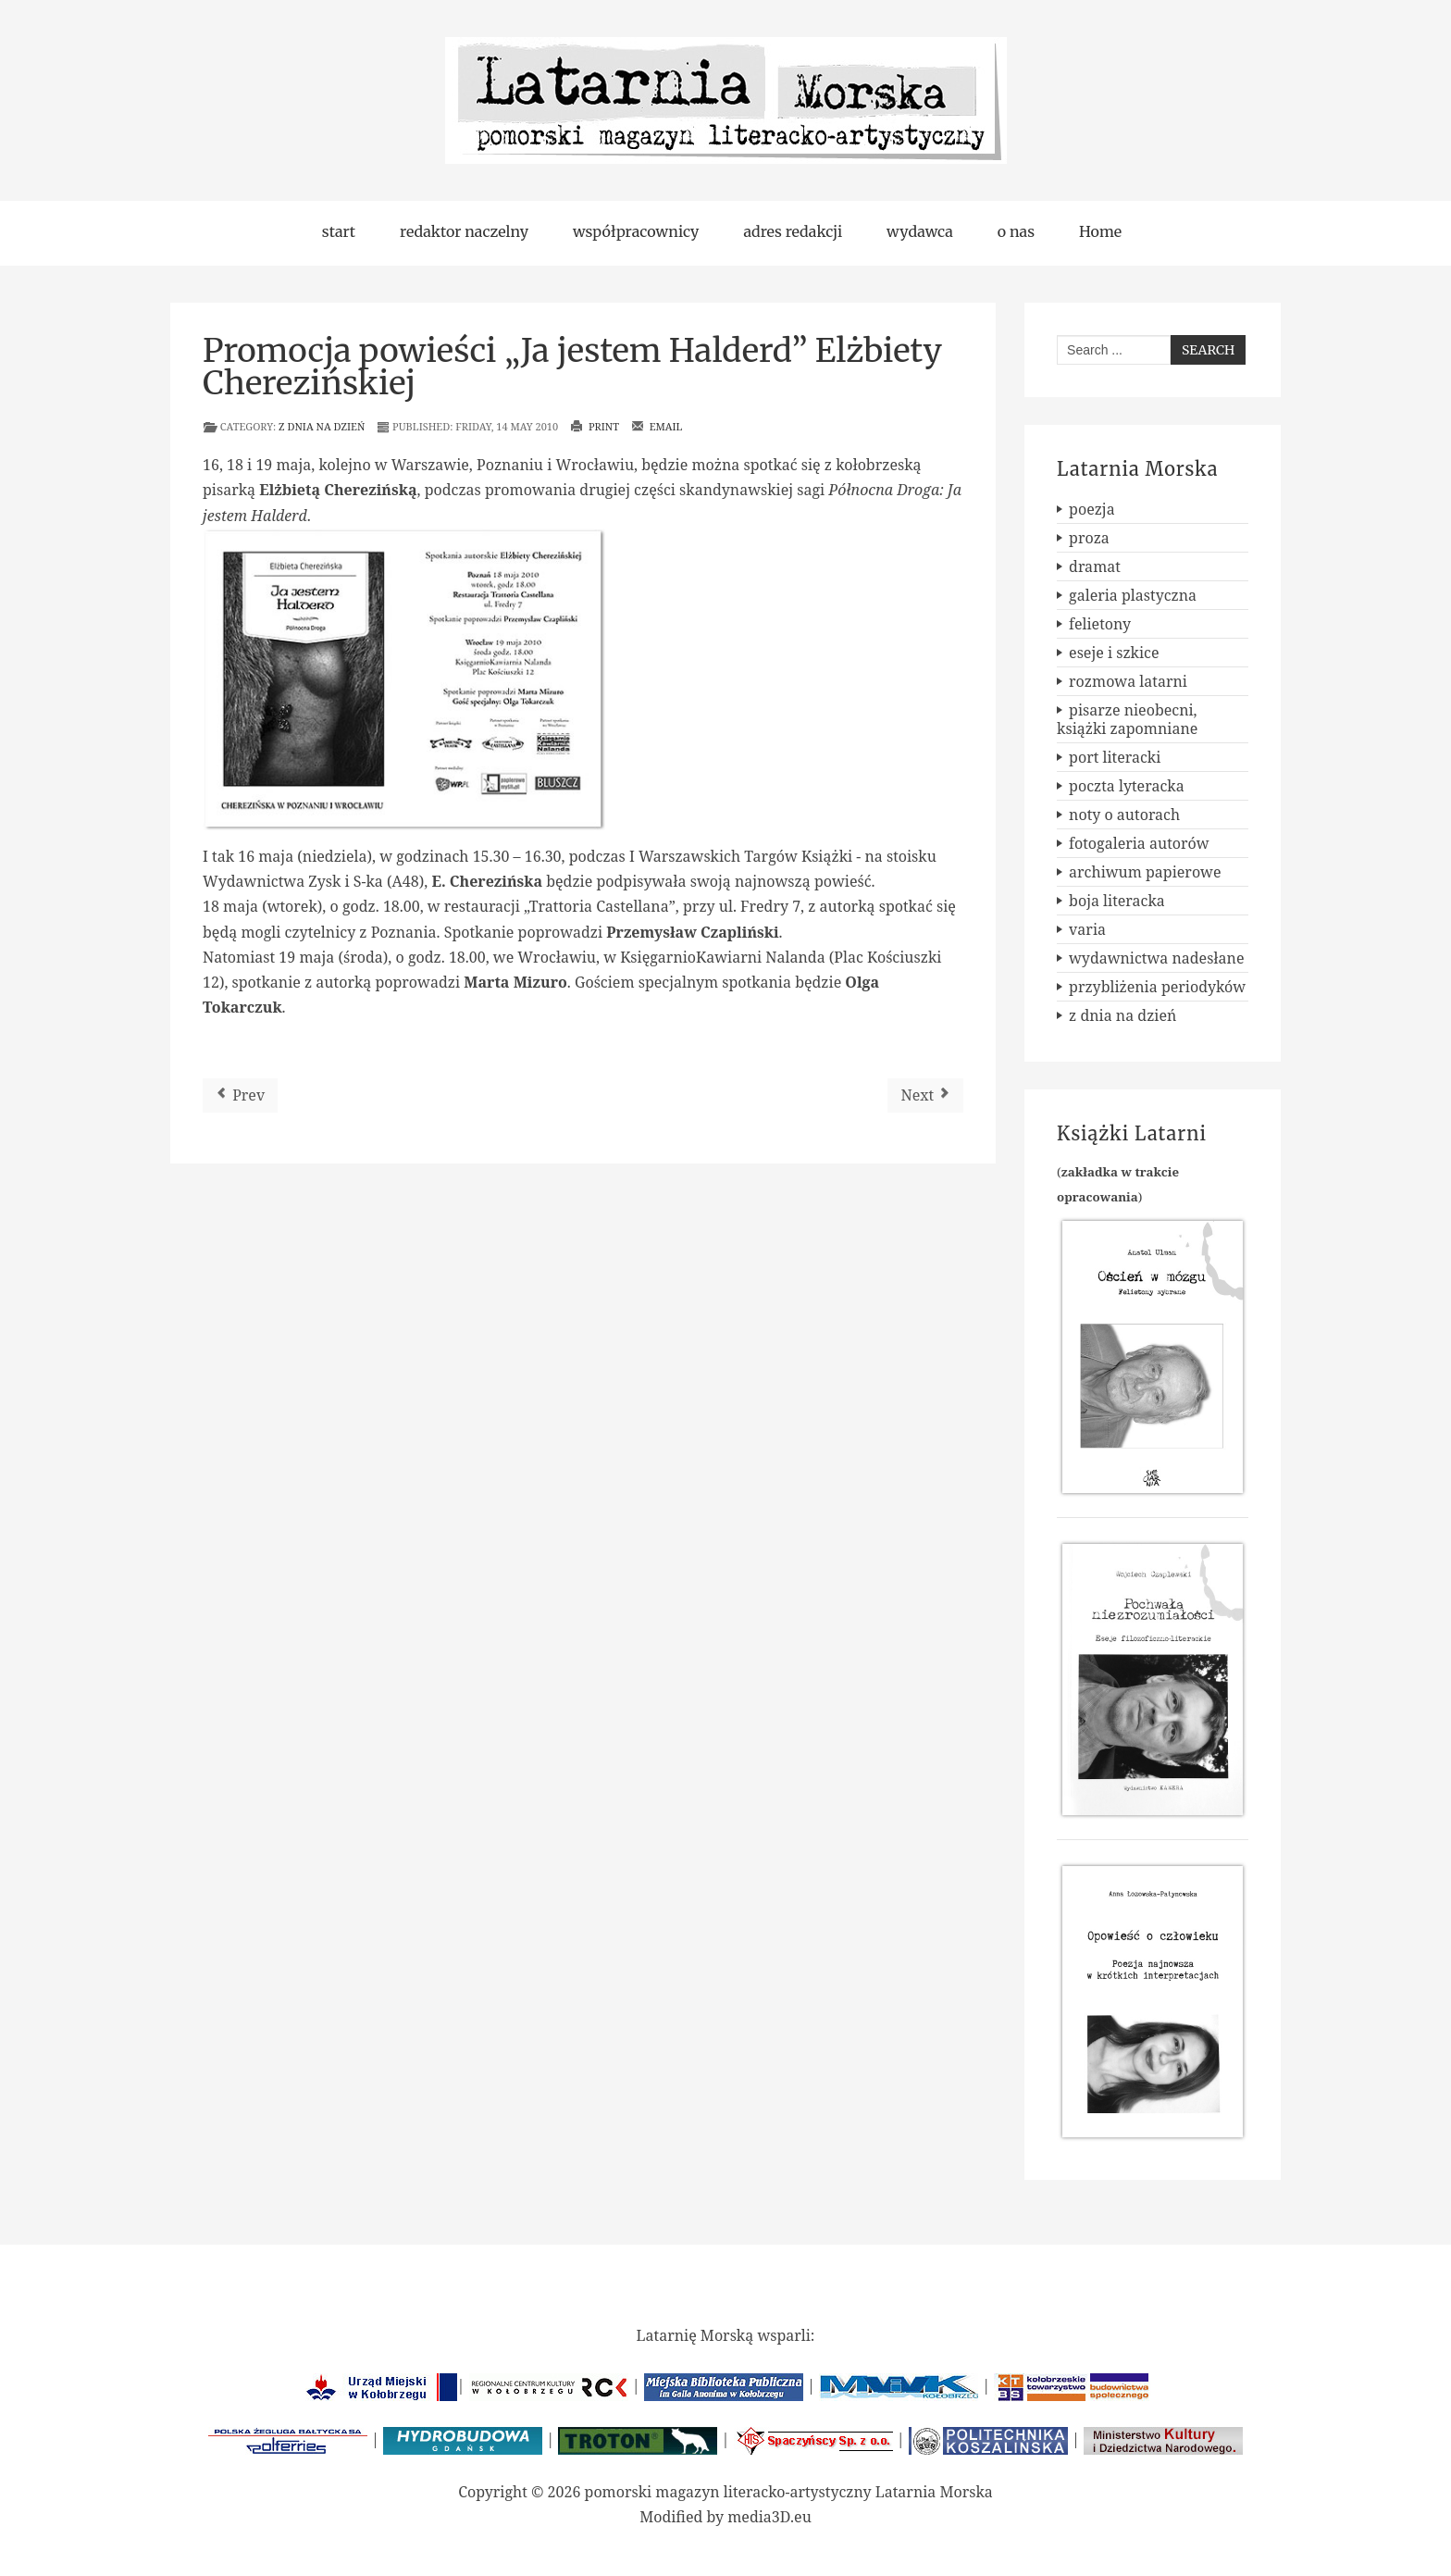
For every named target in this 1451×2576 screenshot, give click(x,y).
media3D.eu (769, 2517)
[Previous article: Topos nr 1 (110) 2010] (240, 1095)
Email (657, 426)
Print (594, 426)
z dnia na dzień (322, 426)
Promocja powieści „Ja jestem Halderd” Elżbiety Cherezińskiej (572, 367)
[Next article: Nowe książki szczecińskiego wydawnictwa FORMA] (925, 1095)
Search (1208, 350)
